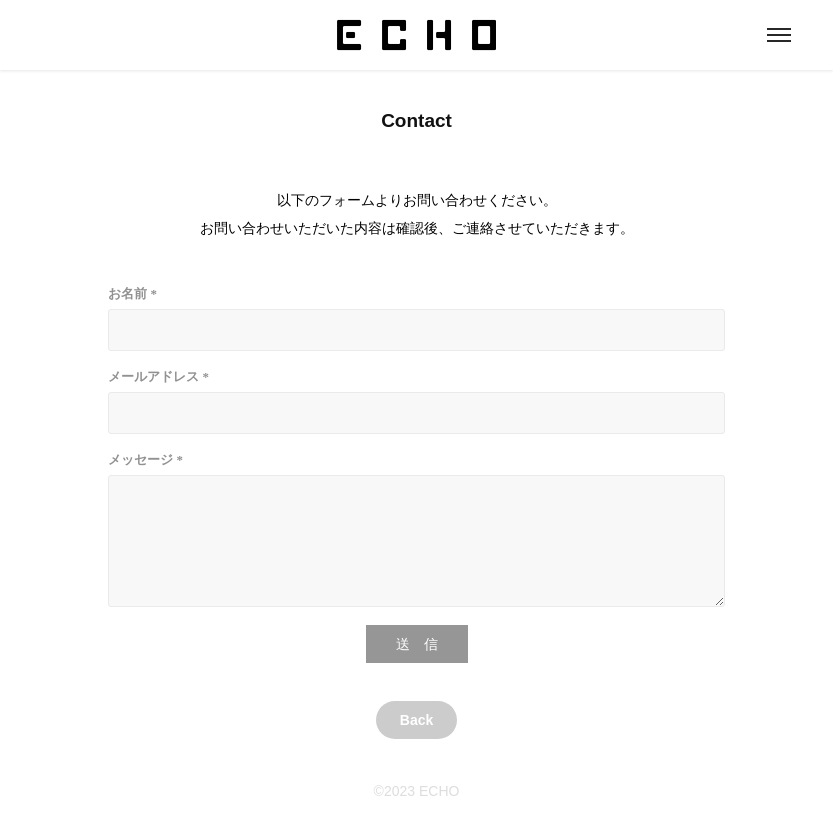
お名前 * (132, 293)
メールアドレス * (158, 376)
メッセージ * (145, 459)
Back (416, 720)
